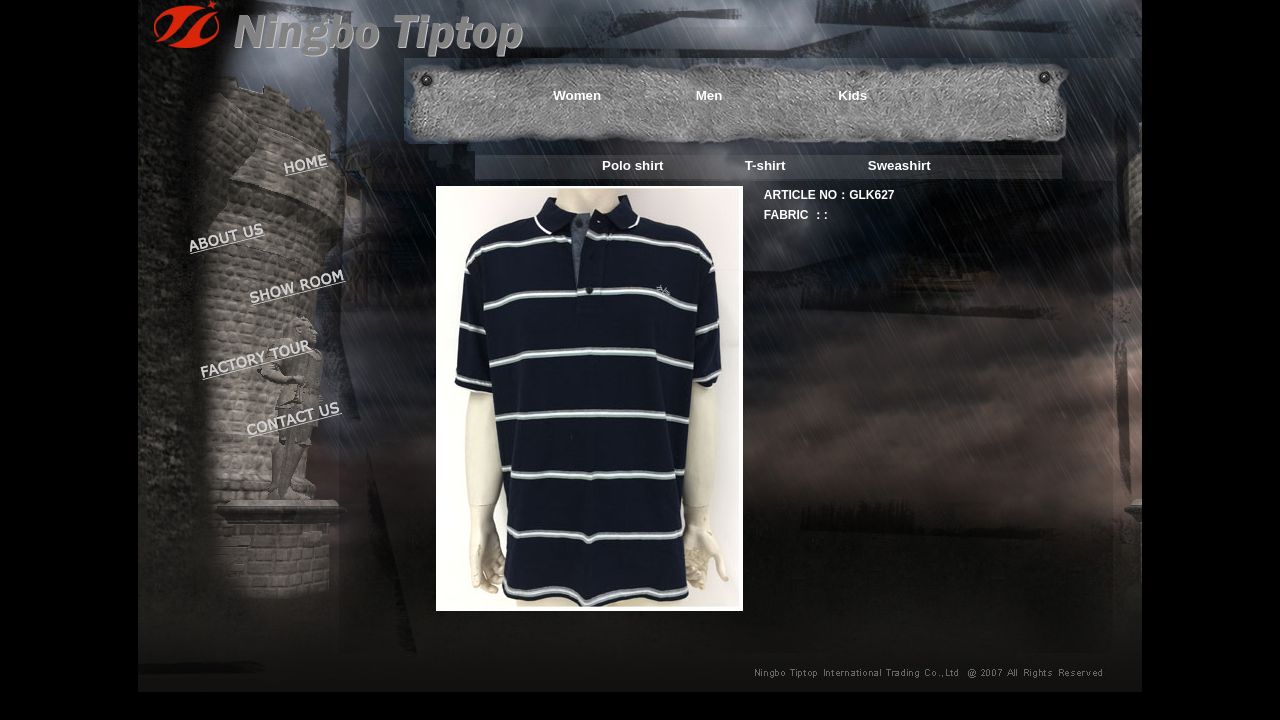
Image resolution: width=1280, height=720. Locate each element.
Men (709, 95)
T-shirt (765, 165)
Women (577, 95)
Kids (852, 95)
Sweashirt (899, 165)
